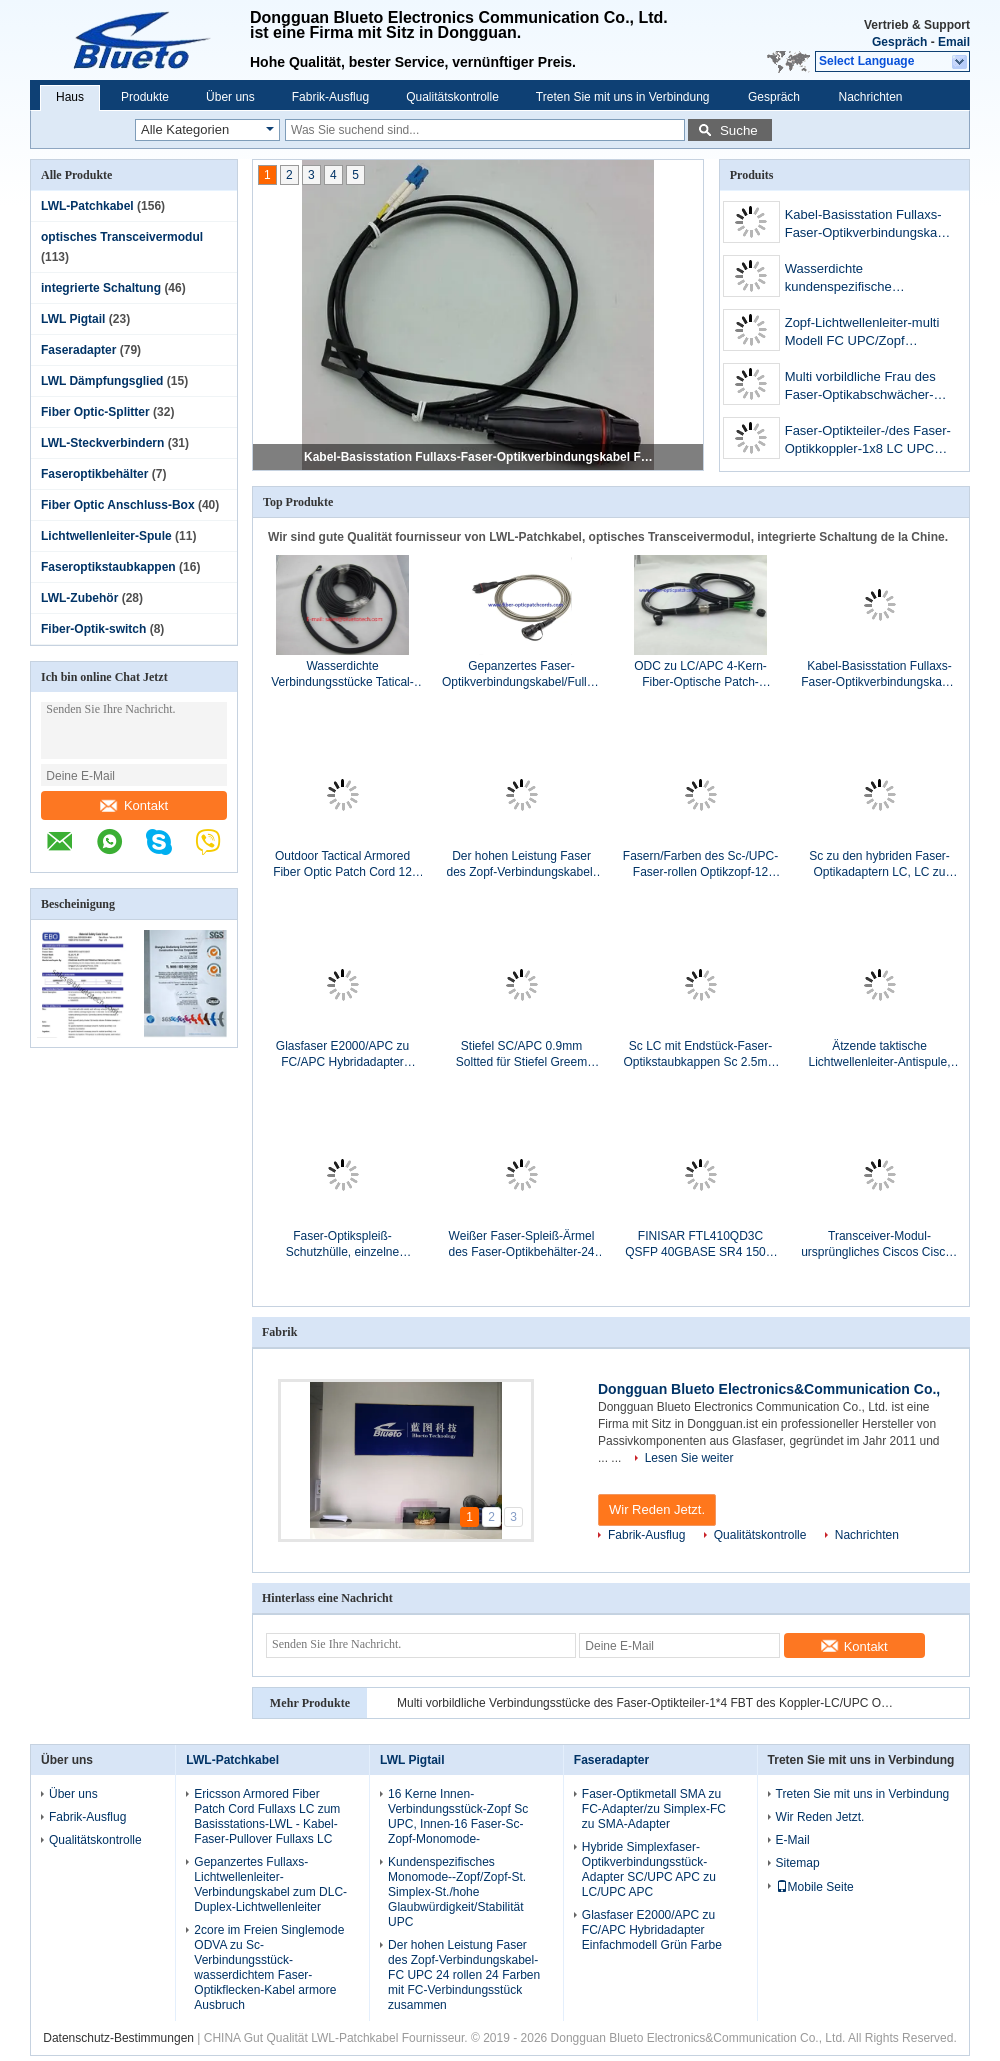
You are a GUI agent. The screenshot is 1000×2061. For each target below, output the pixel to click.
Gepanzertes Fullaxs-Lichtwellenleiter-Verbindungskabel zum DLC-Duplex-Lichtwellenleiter (270, 1884)
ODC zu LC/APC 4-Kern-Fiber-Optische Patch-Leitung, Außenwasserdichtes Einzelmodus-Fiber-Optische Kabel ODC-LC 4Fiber (700, 674)
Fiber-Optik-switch (93, 629)
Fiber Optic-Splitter (95, 412)
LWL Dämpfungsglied (102, 381)
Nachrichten (871, 97)
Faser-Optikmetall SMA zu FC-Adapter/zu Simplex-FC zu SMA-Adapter (654, 1809)
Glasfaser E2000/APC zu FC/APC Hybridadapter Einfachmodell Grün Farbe (342, 1054)
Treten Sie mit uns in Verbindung (623, 97)
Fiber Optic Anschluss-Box (118, 505)
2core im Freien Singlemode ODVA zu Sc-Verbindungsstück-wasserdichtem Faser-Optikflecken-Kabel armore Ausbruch (269, 1967)
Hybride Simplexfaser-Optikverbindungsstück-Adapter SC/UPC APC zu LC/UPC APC (649, 1869)
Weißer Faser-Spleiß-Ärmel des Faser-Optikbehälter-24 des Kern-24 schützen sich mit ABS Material (521, 1244)
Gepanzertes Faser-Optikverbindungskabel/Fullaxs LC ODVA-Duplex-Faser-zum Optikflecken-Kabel (521, 674)
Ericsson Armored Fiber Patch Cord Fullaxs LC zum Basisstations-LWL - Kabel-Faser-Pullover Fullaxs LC (267, 1816)
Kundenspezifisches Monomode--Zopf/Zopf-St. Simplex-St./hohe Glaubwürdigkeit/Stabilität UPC (457, 1892)
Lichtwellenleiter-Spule (106, 536)
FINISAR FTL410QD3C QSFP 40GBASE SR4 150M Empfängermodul (700, 1244)
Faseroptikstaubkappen (108, 567)
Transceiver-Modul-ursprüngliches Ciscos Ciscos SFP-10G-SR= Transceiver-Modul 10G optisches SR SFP (879, 1244)
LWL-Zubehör (79, 598)
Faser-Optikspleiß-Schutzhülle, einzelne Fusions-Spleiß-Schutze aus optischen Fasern (342, 1244)
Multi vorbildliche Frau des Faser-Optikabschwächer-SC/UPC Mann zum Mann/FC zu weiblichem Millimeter (860, 387)
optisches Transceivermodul (122, 237)
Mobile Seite (815, 1887)
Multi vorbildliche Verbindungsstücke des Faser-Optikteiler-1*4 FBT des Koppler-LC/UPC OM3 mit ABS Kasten (647, 1703)
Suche (739, 130)
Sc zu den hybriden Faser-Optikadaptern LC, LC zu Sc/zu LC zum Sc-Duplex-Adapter (879, 864)
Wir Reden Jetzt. (657, 1509)
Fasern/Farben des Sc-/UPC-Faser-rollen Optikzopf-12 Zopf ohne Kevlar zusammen (700, 864)
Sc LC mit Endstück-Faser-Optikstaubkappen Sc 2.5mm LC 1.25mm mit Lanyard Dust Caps (700, 1054)
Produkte (145, 97)
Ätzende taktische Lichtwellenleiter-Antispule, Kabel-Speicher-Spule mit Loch (879, 1054)
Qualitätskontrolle (452, 97)
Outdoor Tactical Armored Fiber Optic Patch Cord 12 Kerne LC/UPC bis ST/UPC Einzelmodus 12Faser (342, 864)
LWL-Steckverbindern (102, 443)
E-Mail (793, 1840)
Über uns (230, 97)
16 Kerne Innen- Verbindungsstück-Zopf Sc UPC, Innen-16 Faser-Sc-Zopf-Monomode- (458, 1816)
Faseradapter (78, 350)
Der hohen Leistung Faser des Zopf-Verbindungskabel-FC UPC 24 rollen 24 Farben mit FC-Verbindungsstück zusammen (521, 864)
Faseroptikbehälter (94, 474)
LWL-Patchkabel (87, 206)
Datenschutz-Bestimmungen (118, 2038)
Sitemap (798, 1863)
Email (954, 42)
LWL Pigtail (73, 319)
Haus (70, 97)
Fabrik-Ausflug (330, 97)
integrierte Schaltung (101, 288)
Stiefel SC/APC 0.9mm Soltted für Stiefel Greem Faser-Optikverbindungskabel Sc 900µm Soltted (521, 1054)
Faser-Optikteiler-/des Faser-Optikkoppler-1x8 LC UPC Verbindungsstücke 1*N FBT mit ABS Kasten (868, 441)
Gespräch (899, 42)
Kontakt (134, 805)
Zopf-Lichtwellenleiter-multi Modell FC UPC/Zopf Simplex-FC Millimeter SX (862, 333)
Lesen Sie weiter (689, 1458)
